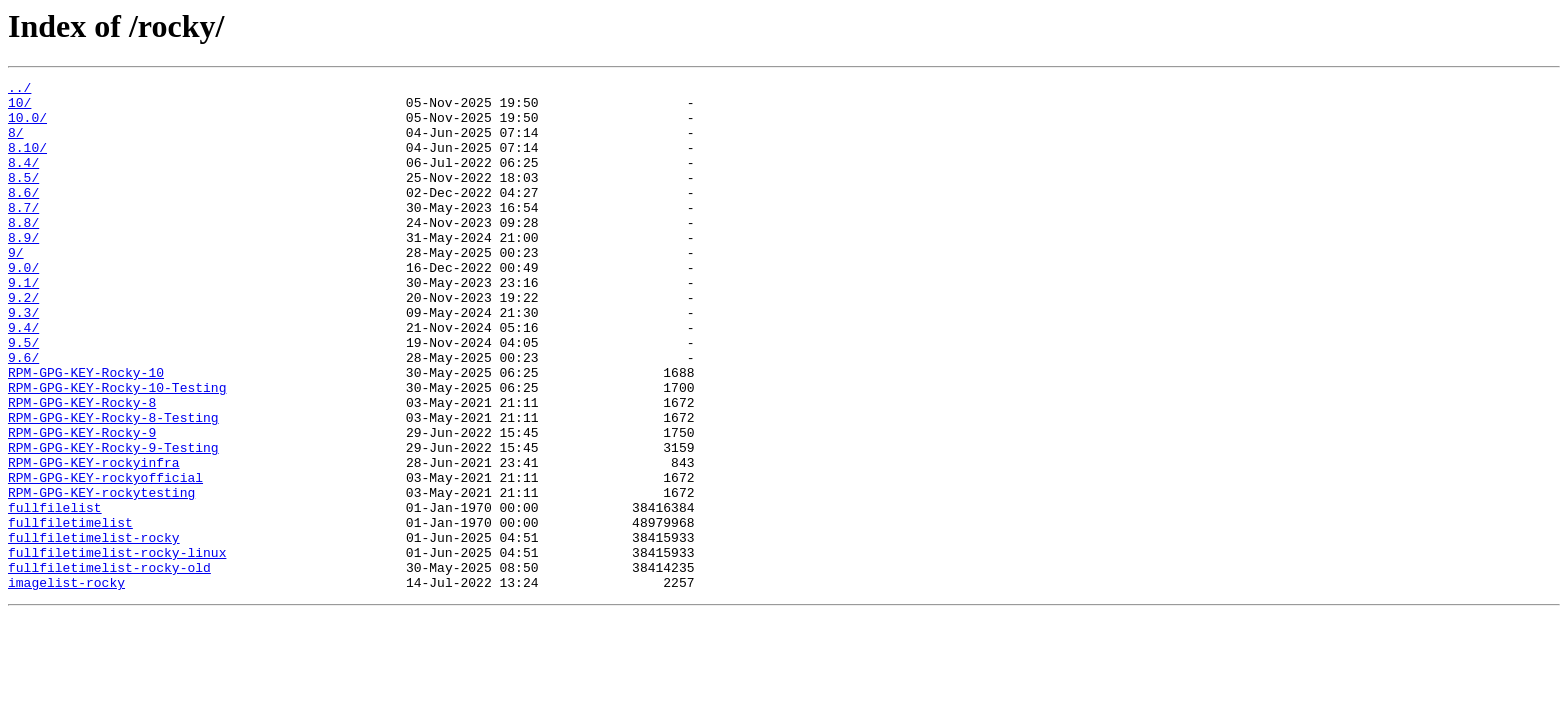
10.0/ (27, 126)
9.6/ (23, 414)
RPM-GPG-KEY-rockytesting (101, 576)
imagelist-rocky (66, 684)
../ (19, 90)
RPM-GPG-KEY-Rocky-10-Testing (117, 450)
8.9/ (23, 270)
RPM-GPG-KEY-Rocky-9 (82, 504)
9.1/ (23, 324)
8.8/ (23, 252)
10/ (19, 108)
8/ (16, 144)
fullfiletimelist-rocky (94, 630)
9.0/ (23, 306)
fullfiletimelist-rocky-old (109, 666)
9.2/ (23, 342)
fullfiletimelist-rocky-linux (117, 648)
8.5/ (23, 198)
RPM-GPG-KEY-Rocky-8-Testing (113, 486)
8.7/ (23, 234)
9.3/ (23, 360)
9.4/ (23, 378)
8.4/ (23, 180)
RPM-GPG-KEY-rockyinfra (94, 540)
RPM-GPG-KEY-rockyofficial (105, 558)
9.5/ (23, 396)
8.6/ (23, 216)
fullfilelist (55, 594)
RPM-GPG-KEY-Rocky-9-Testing (113, 522)
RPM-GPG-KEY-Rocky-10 (86, 432)
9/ (16, 288)
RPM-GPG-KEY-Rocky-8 (82, 468)
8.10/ (27, 162)
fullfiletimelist (70, 612)
